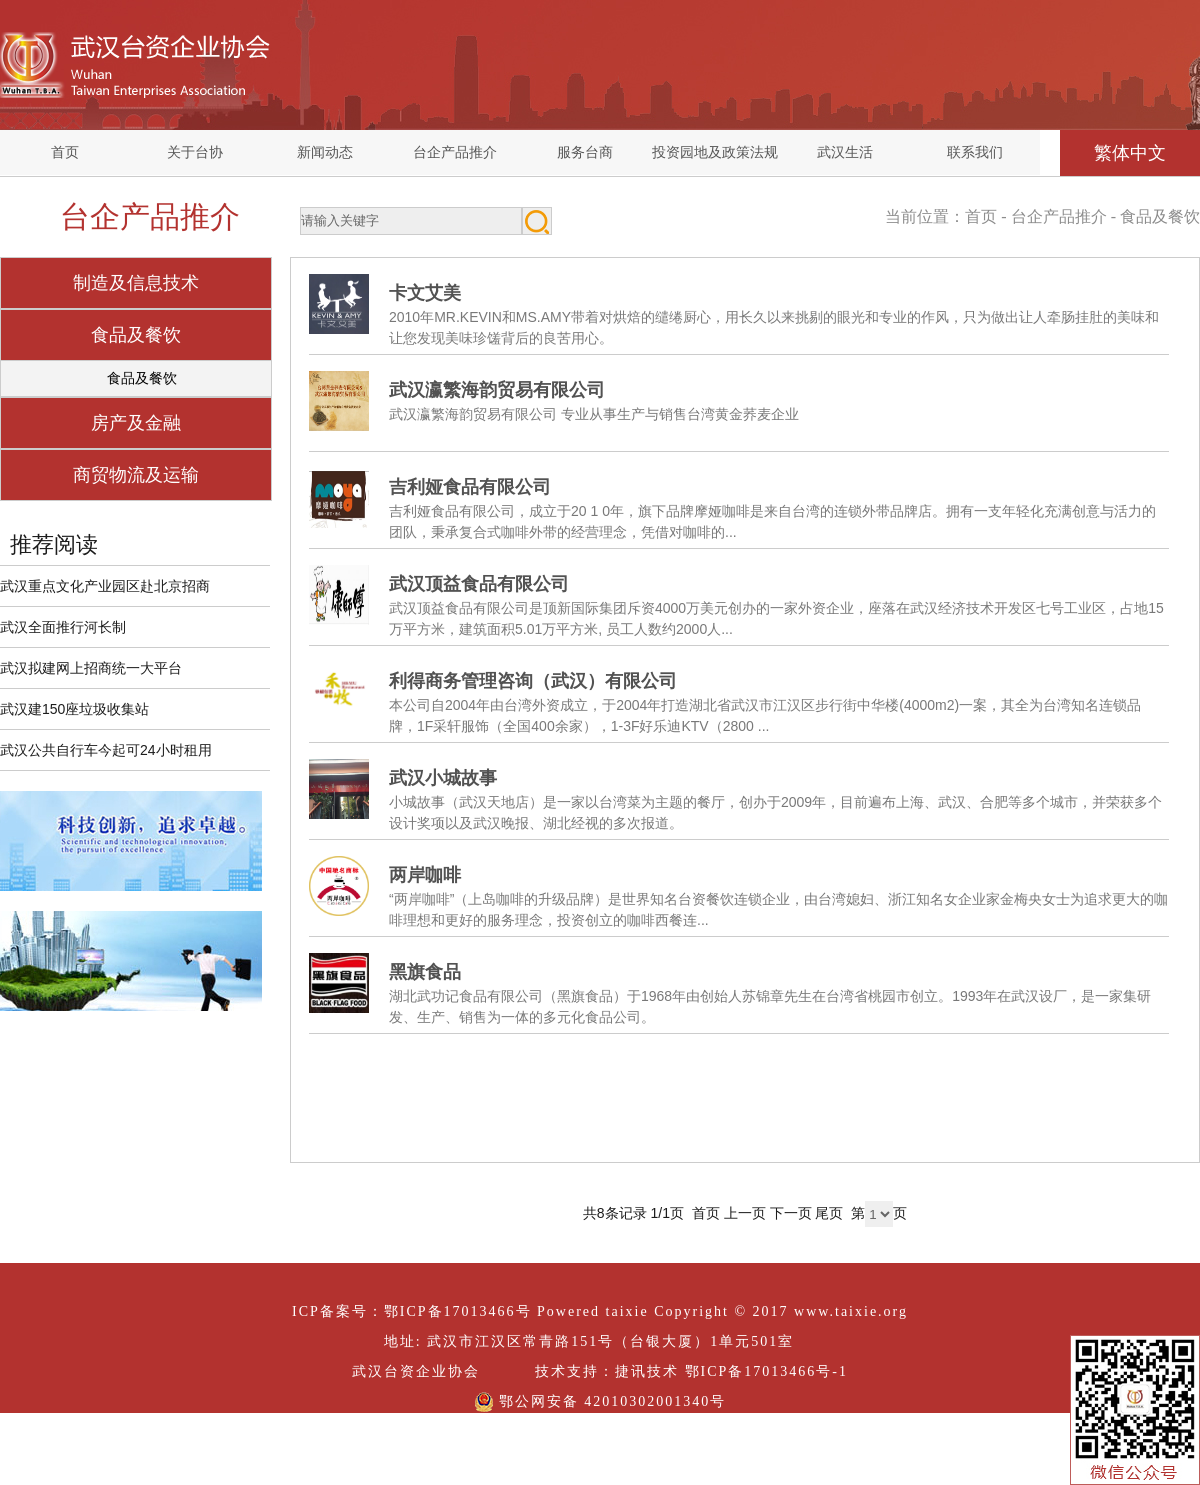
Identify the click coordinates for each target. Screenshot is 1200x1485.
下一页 (791, 1213)
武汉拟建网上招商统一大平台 (91, 668)
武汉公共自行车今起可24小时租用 (106, 750)
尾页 (829, 1213)
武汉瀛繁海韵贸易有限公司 (497, 390)
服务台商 (585, 152)
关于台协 (195, 152)
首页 (65, 152)
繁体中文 (1130, 153)
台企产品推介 (455, 152)
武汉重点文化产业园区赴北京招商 (105, 586)
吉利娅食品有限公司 (470, 487)
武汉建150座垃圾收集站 (74, 709)
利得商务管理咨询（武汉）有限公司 (533, 681)
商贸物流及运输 (136, 475)
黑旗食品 (425, 972)
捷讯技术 (647, 1371)
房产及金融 (136, 423)
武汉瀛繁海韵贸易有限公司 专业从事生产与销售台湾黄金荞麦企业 (594, 414)
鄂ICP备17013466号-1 (766, 1371)
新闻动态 (325, 152)
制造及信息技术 (136, 283)
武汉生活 (845, 152)
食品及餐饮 (136, 335)
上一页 (745, 1213)
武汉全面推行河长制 (63, 627)
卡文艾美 (425, 293)
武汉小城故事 (443, 778)
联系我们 (975, 152)
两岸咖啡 (425, 875)
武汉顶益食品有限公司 (479, 584)
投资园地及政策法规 (715, 152)
